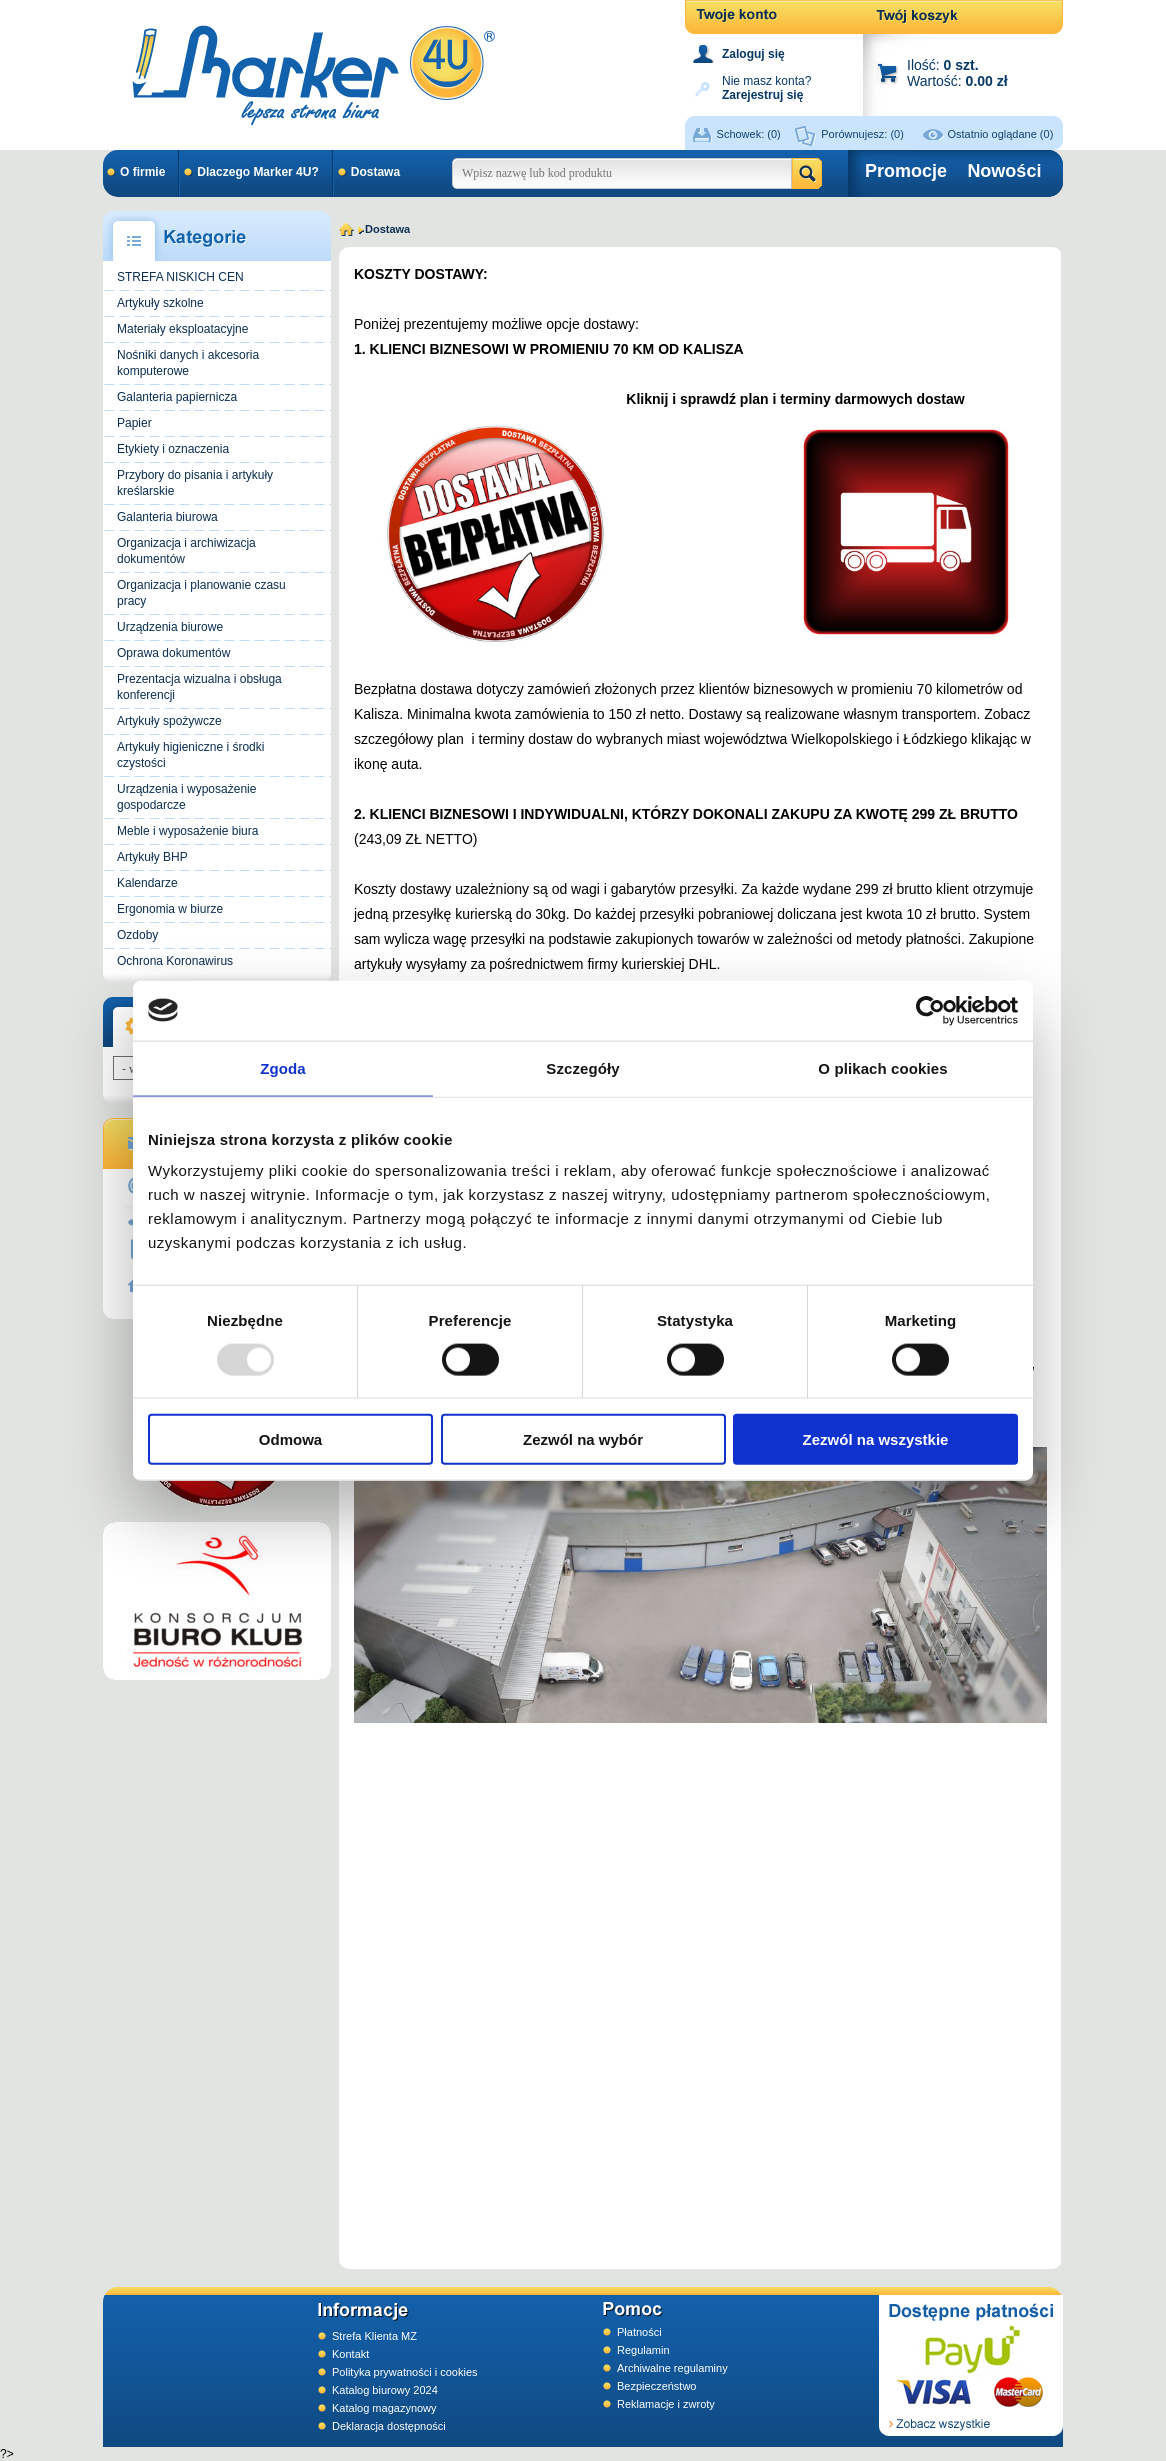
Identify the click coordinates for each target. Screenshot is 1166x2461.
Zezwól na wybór (583, 1439)
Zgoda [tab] (283, 1067)
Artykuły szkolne (160, 303)
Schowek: (749, 134)
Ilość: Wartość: (957, 72)
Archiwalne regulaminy (672, 2368)
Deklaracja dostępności (389, 2426)
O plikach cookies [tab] (882, 1067)
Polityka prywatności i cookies (405, 2372)
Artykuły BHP (152, 857)
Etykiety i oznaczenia (173, 449)
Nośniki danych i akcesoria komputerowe (188, 363)
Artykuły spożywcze (169, 721)
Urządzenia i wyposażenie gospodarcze (186, 797)
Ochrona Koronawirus (175, 961)
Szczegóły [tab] (582, 1067)
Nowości (1004, 171)
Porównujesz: (862, 134)
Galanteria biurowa (167, 517)
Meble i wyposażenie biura (187, 831)
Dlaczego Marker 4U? (257, 172)
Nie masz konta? (766, 86)
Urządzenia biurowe (170, 627)
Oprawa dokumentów (173, 653)
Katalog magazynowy (384, 2408)
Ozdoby (137, 935)
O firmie (142, 172)
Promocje (906, 171)
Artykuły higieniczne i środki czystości (190, 755)
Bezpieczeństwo (657, 2386)
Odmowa (290, 1439)
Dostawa (375, 172)
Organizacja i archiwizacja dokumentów (186, 551)
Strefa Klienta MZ (374, 2336)
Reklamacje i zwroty (666, 2404)
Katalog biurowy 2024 (385, 2390)
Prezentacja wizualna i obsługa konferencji (199, 687)
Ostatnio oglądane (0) (1001, 134)
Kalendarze (147, 883)
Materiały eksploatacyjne (182, 329)
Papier (134, 423)
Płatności (639, 2332)
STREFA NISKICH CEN (180, 277)
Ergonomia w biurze (170, 909)
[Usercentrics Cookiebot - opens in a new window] (930, 1010)
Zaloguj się (753, 54)
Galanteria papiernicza (177, 397)
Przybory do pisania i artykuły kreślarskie (195, 483)
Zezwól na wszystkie (876, 1439)
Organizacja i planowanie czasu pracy (201, 593)
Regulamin (643, 2350)
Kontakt (350, 2354)
